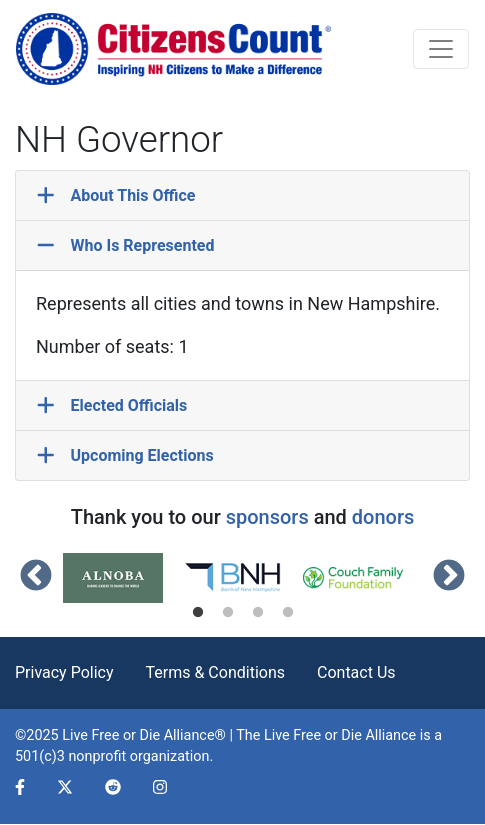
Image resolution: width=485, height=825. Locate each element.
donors (383, 517)
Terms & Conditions (216, 672)
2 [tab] (228, 613)
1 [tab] (198, 613)
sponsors (267, 517)
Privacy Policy (64, 672)
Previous (36, 577)
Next (449, 577)
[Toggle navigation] (441, 49)
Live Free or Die (313, 735)
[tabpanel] (123, 578)
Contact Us (356, 672)
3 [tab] (258, 613)
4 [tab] (288, 613)
